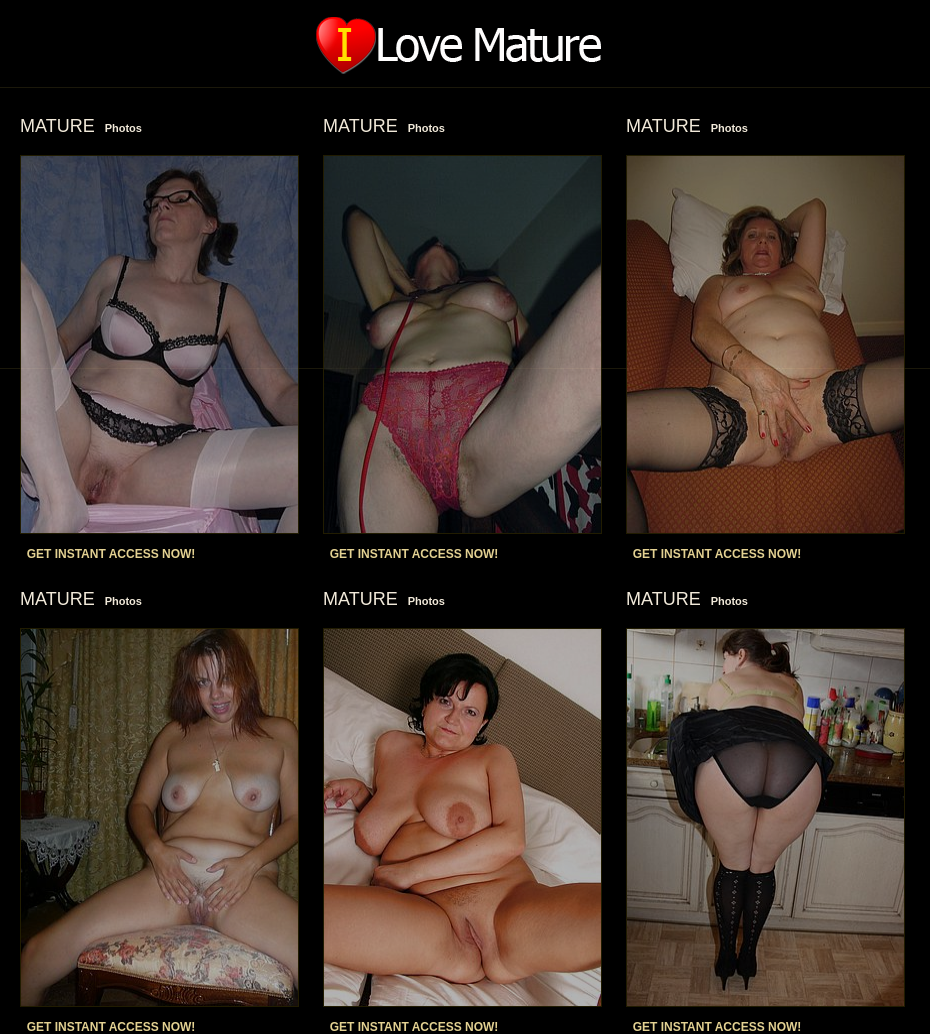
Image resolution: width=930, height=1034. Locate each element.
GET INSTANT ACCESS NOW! (111, 554)
